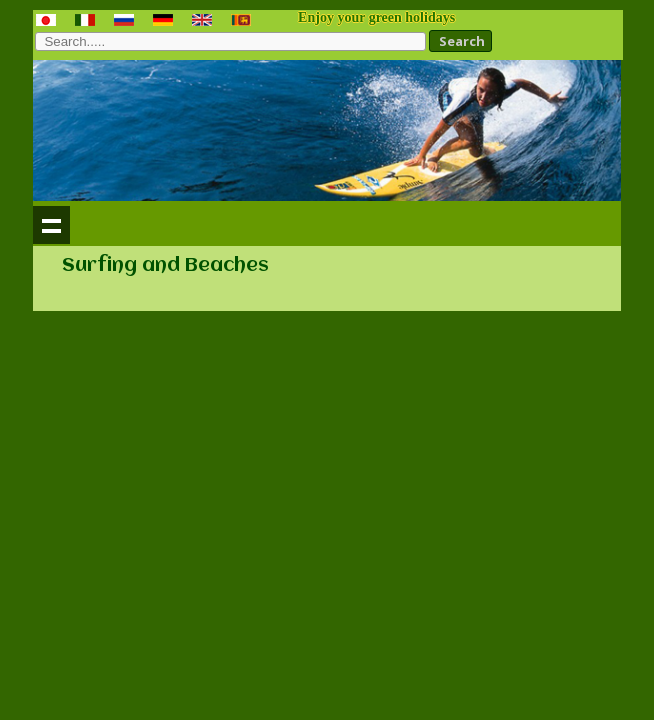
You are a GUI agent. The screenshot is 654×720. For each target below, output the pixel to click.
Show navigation (52, 225)
